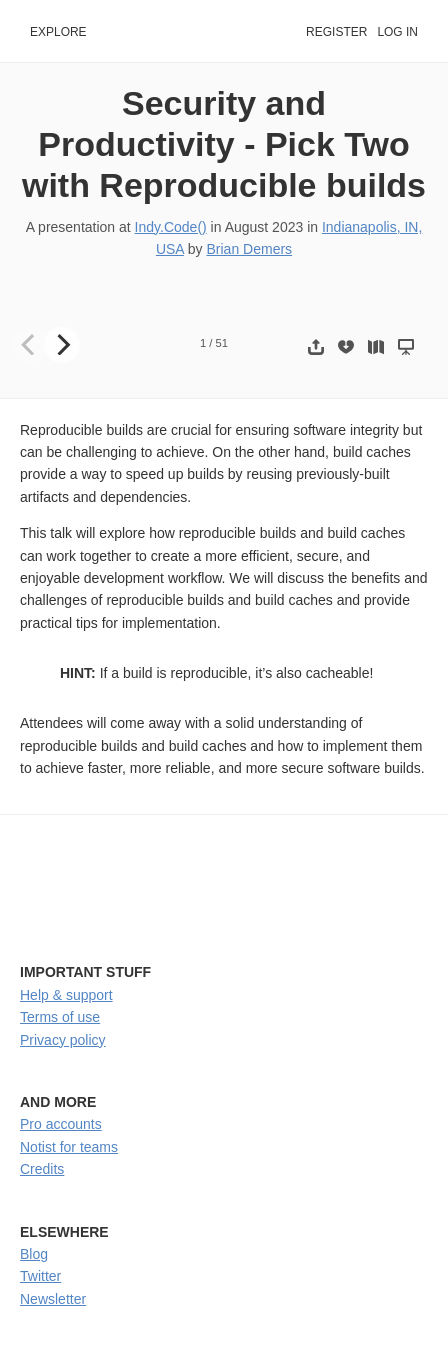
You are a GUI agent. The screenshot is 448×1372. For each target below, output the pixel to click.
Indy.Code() (171, 227)
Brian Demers (250, 249)
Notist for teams (69, 1147)
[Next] (62, 345)
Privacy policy (63, 1040)
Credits (42, 1169)
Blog (34, 1254)
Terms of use (60, 1017)
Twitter (40, 1276)
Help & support (66, 995)
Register (336, 32)
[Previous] (30, 345)
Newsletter (53, 1299)
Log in (397, 32)
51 (222, 343)
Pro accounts (61, 1124)
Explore (58, 32)
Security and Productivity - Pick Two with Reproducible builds (224, 144)
